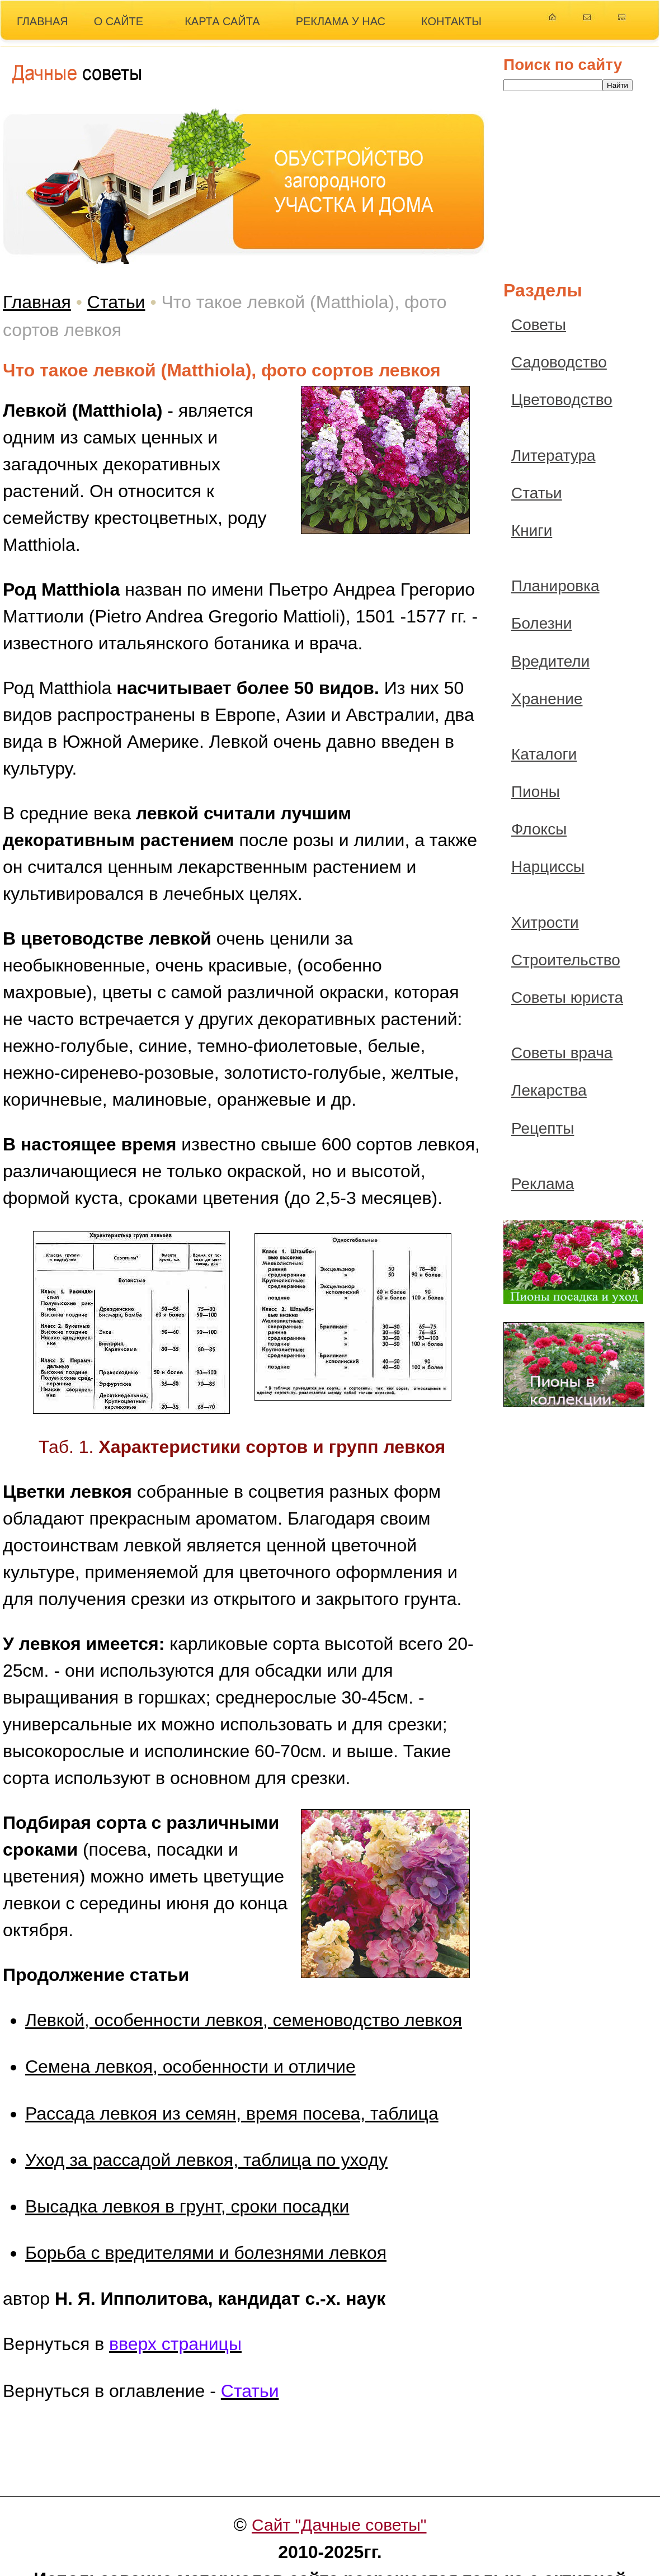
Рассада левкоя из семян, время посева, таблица (232, 2113)
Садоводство (559, 362)
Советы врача (561, 1052)
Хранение (547, 698)
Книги (531, 530)
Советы (538, 324)
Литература (553, 455)
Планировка (555, 586)
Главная (37, 302)
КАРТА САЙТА (222, 21)
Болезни (541, 623)
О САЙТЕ (118, 21)
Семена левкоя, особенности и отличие (190, 2066)
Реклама (542, 1183)
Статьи (116, 302)
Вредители (550, 661)
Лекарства (549, 1090)
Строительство (565, 960)
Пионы (535, 791)
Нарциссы (547, 866)
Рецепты (542, 1128)
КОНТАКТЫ (451, 21)
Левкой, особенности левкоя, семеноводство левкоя (243, 2020)
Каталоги (544, 754)
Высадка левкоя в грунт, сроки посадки (187, 2206)
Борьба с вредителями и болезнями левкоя (205, 2253)
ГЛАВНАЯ (42, 21)
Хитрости (545, 922)
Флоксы (539, 829)
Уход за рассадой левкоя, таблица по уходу (206, 2160)
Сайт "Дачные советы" (339, 2525)
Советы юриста (567, 997)
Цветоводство (561, 399)
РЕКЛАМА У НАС (340, 21)
